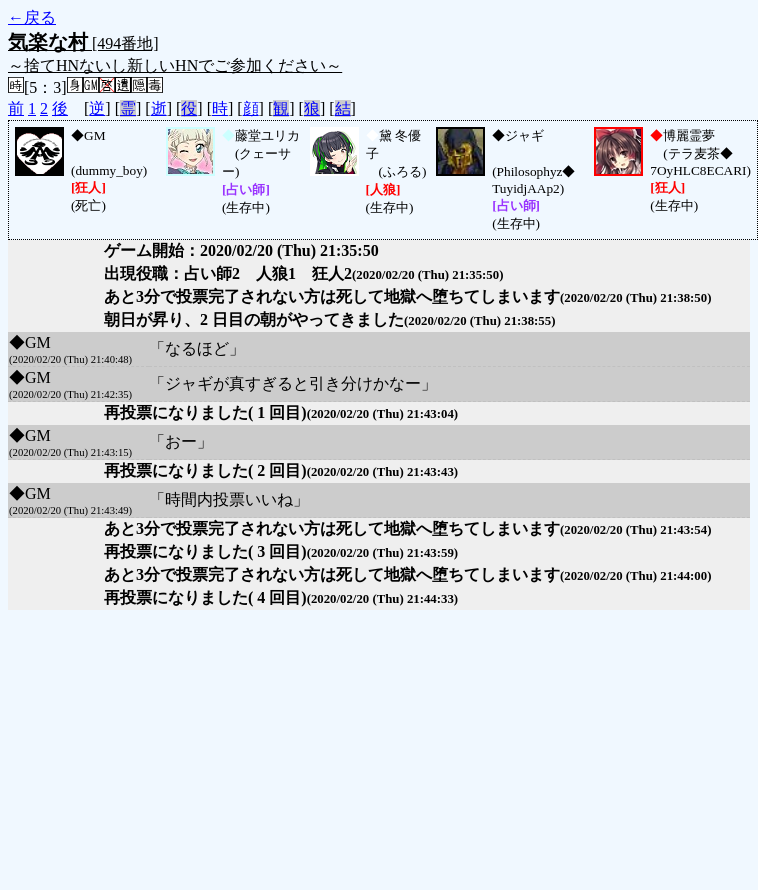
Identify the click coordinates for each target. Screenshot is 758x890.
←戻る (32, 17)
